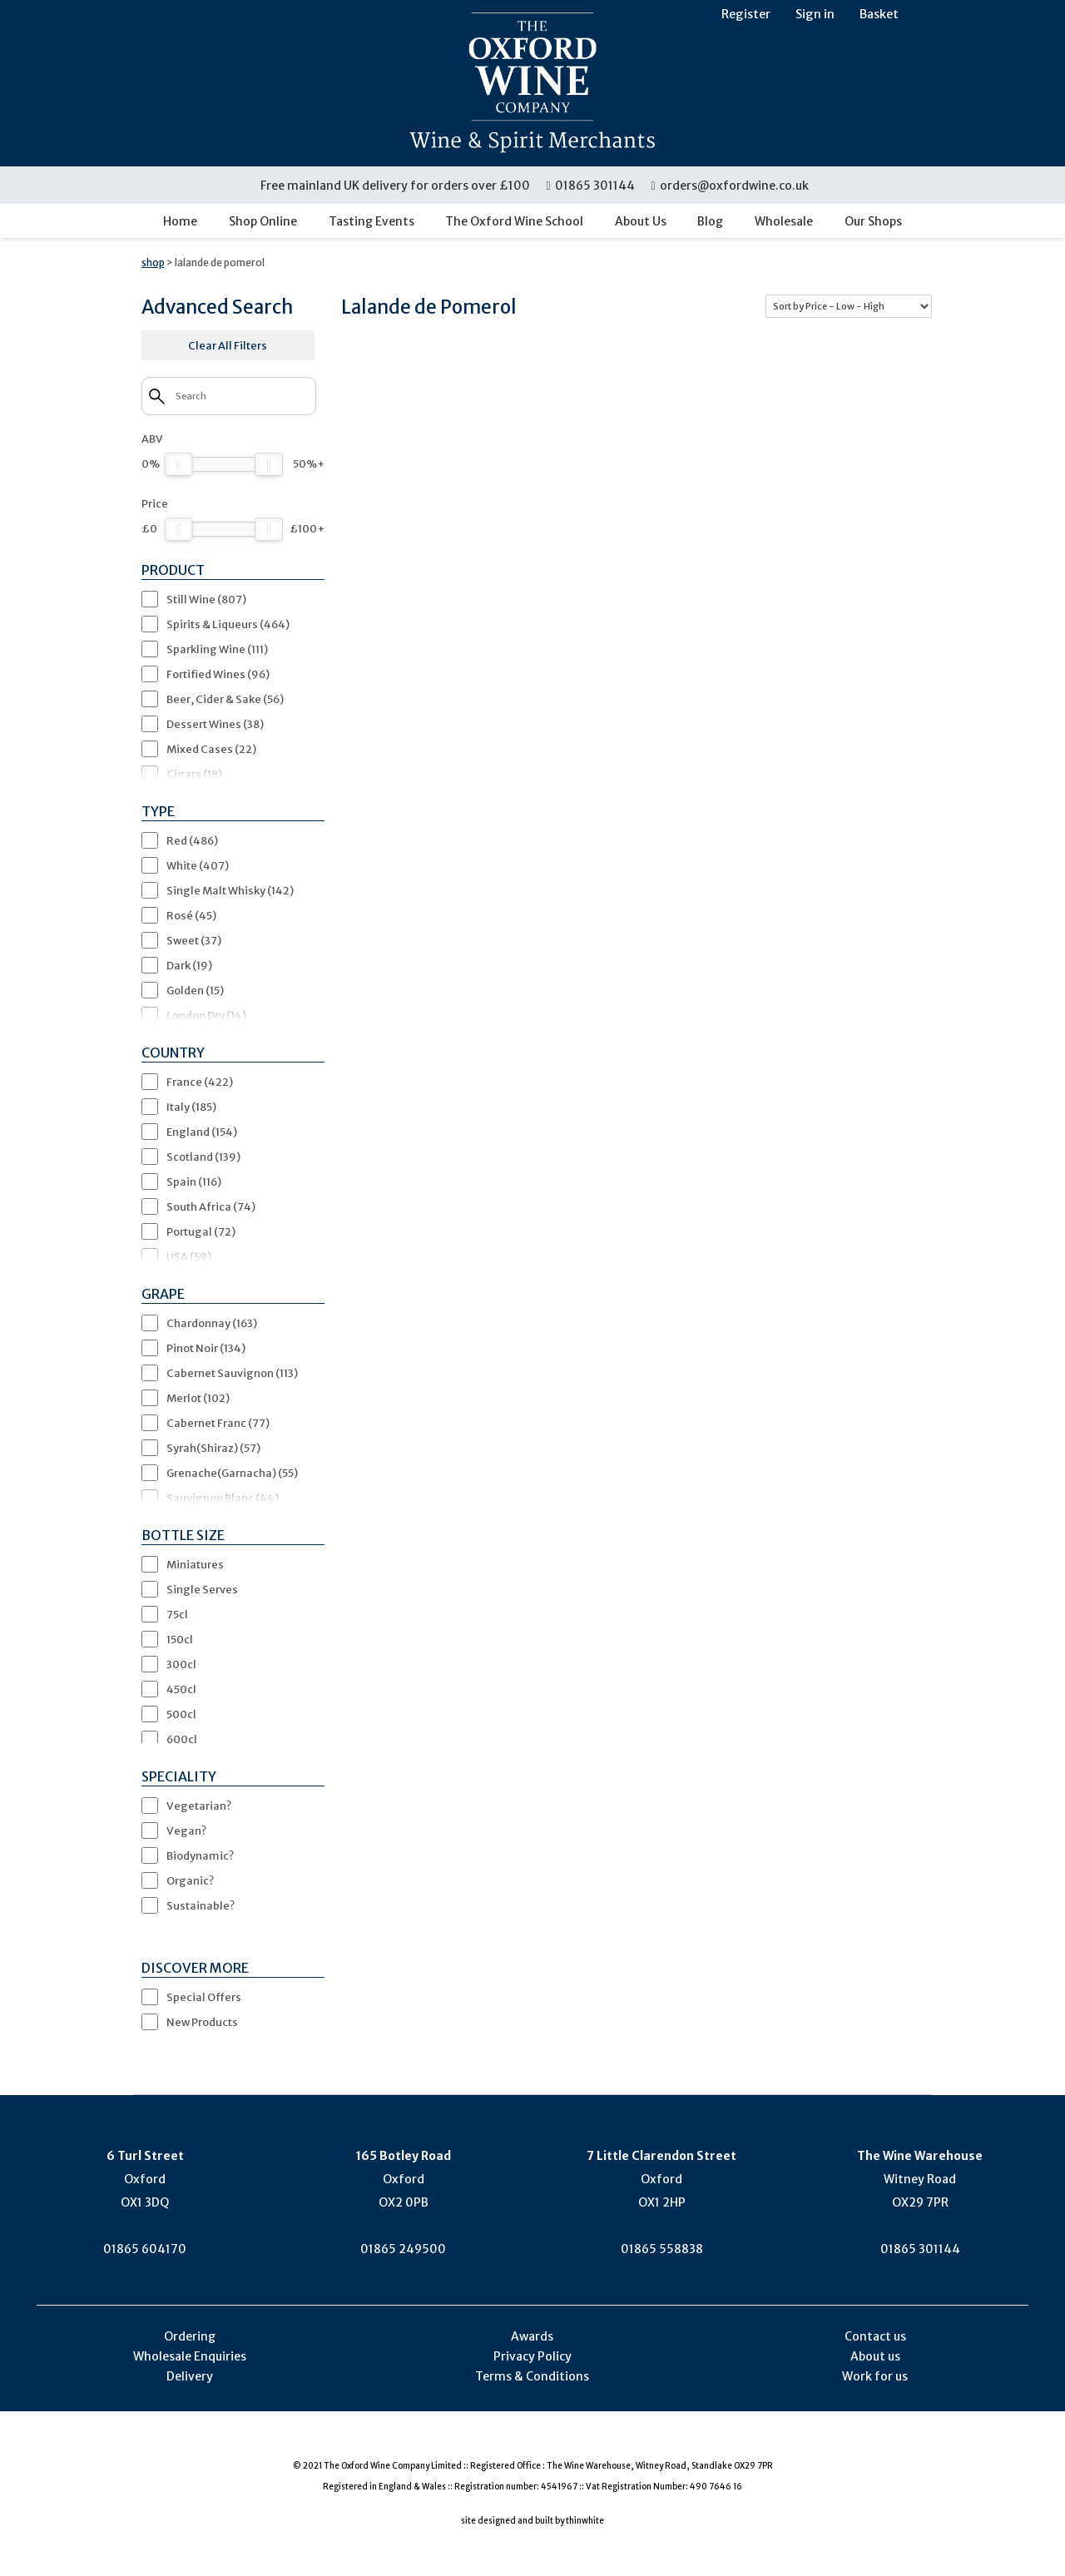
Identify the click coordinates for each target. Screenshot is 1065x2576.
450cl (181, 1689)
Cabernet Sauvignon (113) (232, 1373)
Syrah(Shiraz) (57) (213, 1447)
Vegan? (186, 1830)
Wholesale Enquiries (189, 2356)
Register (745, 14)
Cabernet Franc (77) (218, 1422)
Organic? (190, 1880)
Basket (879, 14)
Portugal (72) (200, 1231)
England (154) (201, 1131)
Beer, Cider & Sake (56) (225, 699)
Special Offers (203, 1997)
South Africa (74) (210, 1206)
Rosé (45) (191, 915)
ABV (152, 438)
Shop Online (263, 221)
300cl (181, 1664)
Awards (532, 2336)
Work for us (875, 2376)
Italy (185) (191, 1106)
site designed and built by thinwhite (532, 2520)
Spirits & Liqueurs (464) (228, 624)
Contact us (875, 2336)
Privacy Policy (532, 2356)
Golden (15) (195, 990)
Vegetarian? (198, 1805)
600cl (181, 1739)
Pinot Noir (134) (205, 1348)
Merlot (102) (198, 1397)
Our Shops (873, 221)
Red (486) (192, 840)
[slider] (179, 464)
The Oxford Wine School (514, 221)
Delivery (189, 2376)
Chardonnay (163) (211, 1323)
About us (875, 2356)
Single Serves (202, 1589)
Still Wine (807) (206, 599)
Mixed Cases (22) (211, 748)
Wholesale (784, 221)
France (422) (199, 1081)
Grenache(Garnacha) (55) (232, 1472)
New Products (202, 2022)
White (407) (197, 865)
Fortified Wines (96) (218, 674)
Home (180, 221)
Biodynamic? (200, 1855)
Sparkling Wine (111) (217, 649)
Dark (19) (189, 965)
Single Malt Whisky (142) (230, 890)
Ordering (189, 2336)
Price (154, 503)
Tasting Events (371, 221)
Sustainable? (200, 1905)
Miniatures (195, 1564)
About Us (640, 221)
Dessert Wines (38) (215, 724)
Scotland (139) (203, 1156)
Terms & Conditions (532, 2376)
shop (153, 262)
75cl (177, 1614)
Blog (710, 221)
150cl (179, 1639)
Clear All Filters (227, 345)
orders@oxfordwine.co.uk (730, 185)
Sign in (815, 14)
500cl (181, 1714)
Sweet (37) (193, 940)
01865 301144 (591, 185)
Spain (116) (193, 1181)
